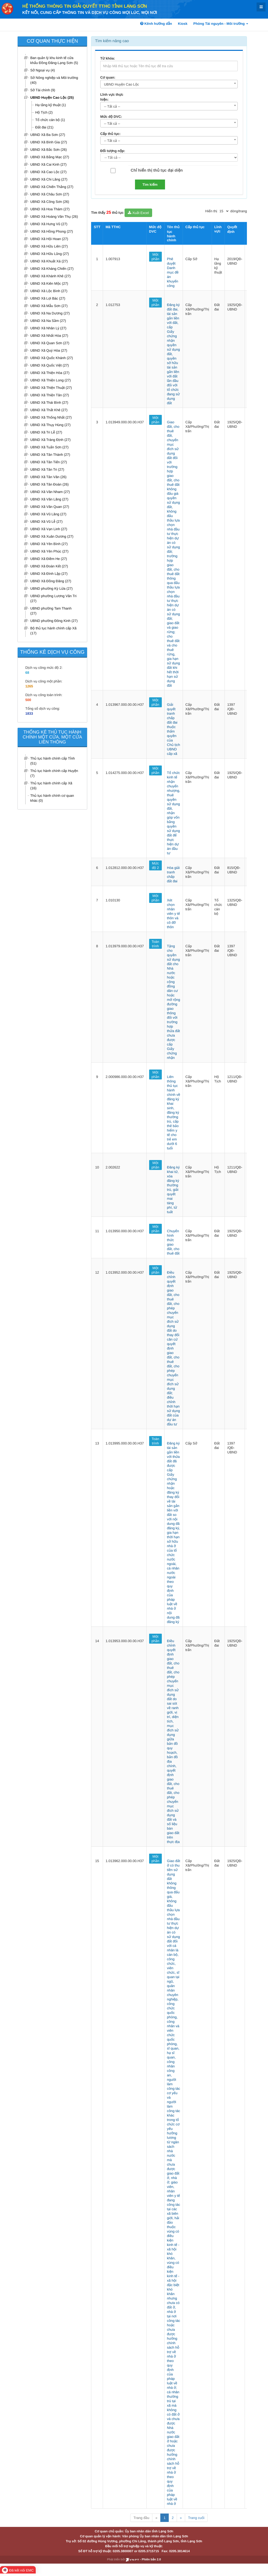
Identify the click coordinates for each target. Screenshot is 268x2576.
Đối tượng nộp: (112, 151)
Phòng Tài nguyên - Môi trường (220, 24)
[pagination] (223, 211)
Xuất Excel (138, 213)
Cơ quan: (107, 77)
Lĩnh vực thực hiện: (111, 96)
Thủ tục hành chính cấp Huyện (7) (54, 773)
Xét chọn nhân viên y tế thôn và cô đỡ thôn (173, 913)
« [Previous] (156, 2518)
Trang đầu (141, 2518)
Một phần (155, 256)
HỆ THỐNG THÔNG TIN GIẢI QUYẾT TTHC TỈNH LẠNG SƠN (84, 6)
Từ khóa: (107, 58)
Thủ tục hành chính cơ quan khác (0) (52, 798)
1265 (29, 686)
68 (27, 673)
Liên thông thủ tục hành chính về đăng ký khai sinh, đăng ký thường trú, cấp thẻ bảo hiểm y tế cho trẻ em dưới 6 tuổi (173, 1112)
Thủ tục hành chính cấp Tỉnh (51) (52, 760)
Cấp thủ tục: (110, 134)
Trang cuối (196, 2518)
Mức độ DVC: (111, 117)
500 (28, 700)
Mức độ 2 (155, 865)
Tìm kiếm (150, 184)
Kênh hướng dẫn (156, 24)
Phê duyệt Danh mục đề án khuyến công (173, 272)
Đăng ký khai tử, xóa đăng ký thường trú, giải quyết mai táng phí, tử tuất (173, 1189)
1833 (29, 713)
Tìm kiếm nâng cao (112, 41)
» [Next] (181, 2518)
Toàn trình (155, 944)
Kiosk (182, 24)
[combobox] (169, 84)
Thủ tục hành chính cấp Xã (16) (51, 785)
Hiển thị (211, 211)
